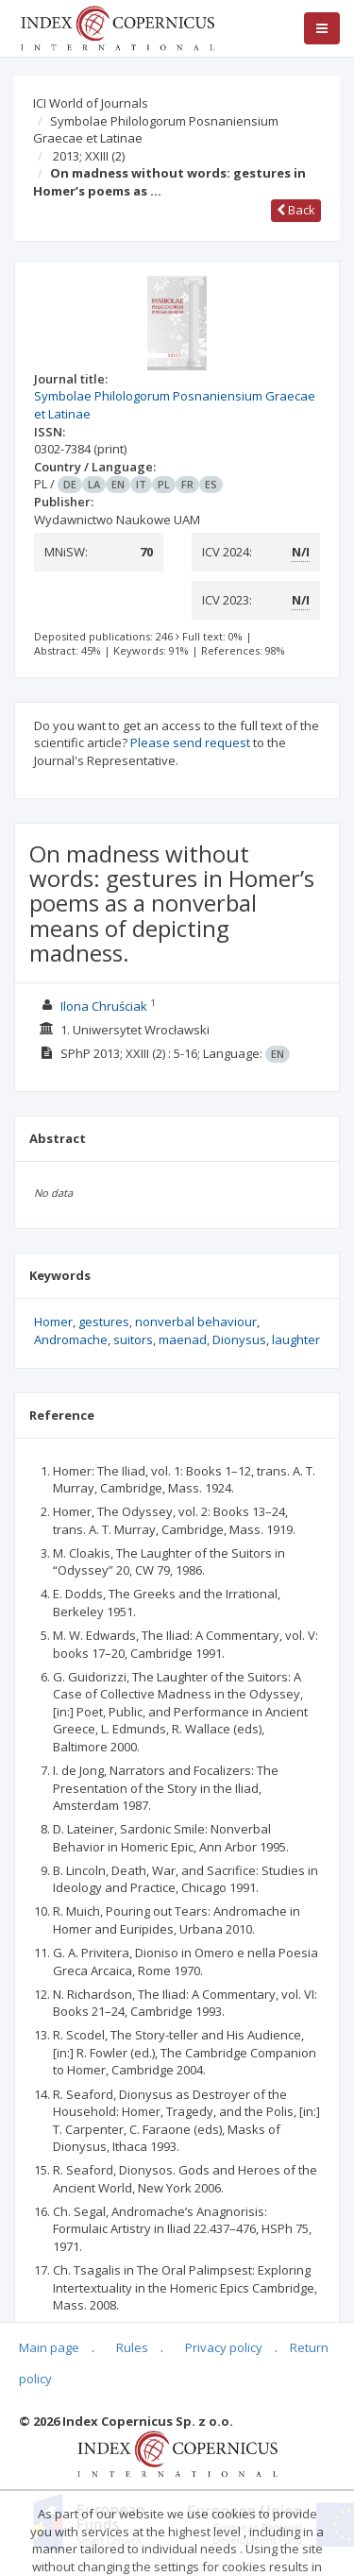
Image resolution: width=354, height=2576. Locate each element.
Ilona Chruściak (103, 1006)
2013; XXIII (89, 155)
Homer (53, 1321)
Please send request (190, 742)
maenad (183, 1339)
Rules (132, 2347)
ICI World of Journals (90, 102)
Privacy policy (223, 2347)
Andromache (71, 1339)
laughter (296, 1339)
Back (296, 209)
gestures (103, 1321)
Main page (49, 2347)
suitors (133, 1339)
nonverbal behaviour (196, 1321)
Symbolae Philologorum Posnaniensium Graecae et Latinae (155, 129)
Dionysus (239, 1339)
